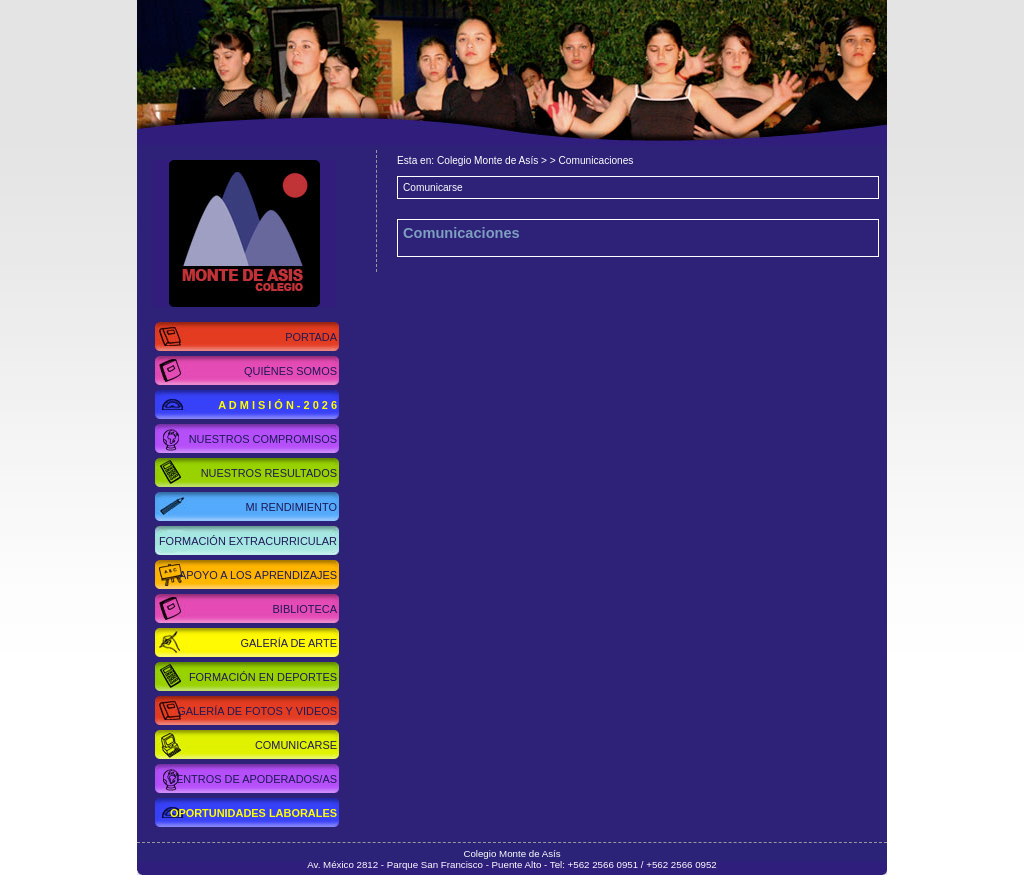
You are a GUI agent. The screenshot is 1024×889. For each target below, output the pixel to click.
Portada (311, 337)
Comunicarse (296, 745)
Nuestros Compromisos (263, 439)
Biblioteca (305, 609)
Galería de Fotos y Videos (257, 711)
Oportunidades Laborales (253, 813)
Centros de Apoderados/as (252, 779)
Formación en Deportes (263, 677)
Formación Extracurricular (248, 541)
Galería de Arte (289, 643)
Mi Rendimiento (291, 507)
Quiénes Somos (290, 371)
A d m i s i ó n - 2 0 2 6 (277, 405)
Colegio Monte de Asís (228, 233)
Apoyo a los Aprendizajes (258, 575)
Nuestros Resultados (269, 473)
